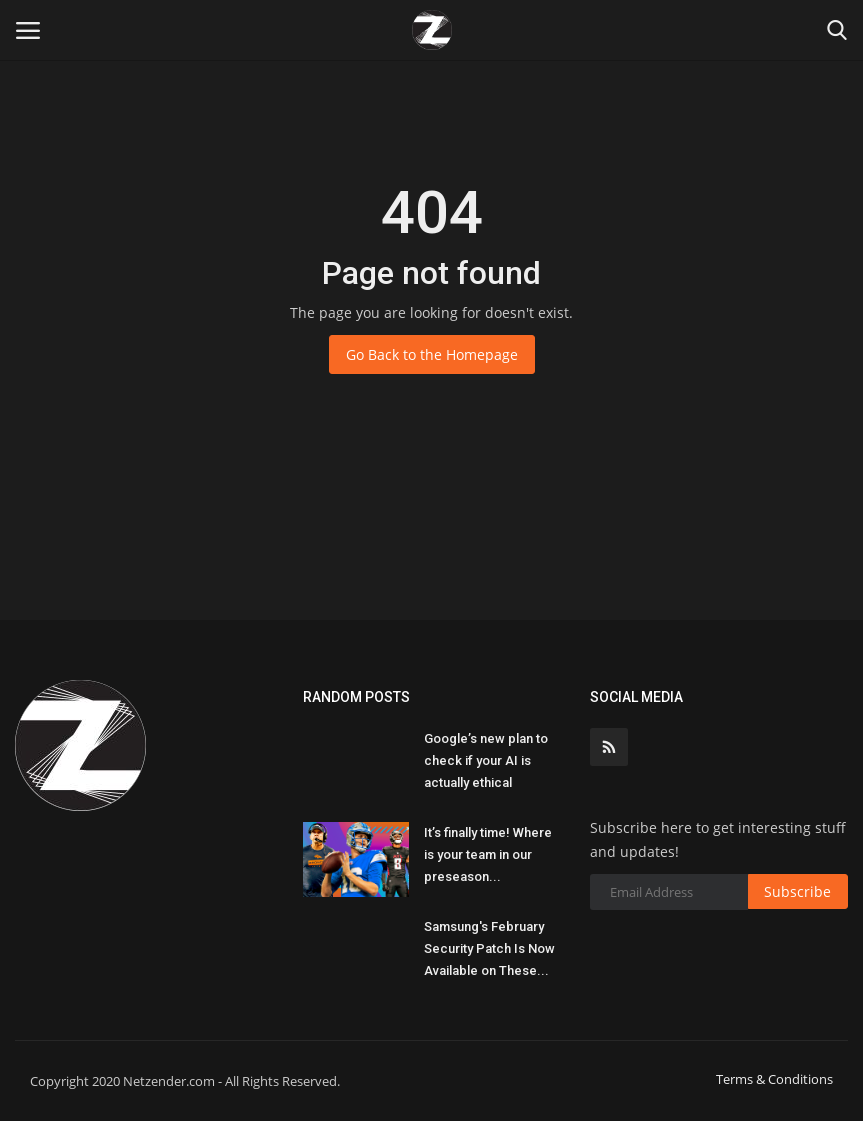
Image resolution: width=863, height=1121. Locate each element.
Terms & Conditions (774, 1079)
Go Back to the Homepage (432, 354)
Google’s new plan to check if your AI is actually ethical (486, 760)
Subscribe (797, 891)
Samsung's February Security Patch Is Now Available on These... (489, 948)
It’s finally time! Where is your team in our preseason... (488, 854)
